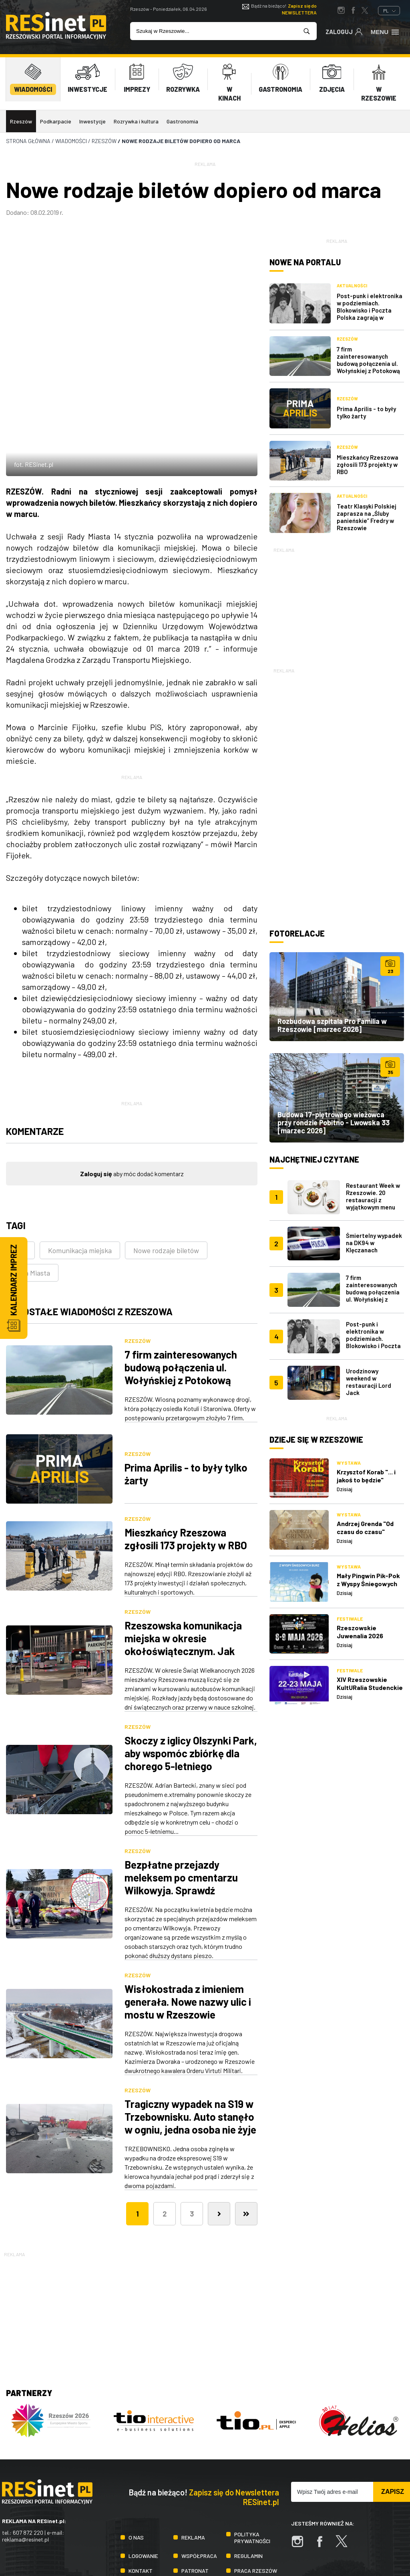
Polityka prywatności (252, 2451)
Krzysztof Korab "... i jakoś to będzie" (366, 1476)
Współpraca (199, 2469)
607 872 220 (28, 2446)
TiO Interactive (390, 2536)
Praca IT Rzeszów (141, 2502)
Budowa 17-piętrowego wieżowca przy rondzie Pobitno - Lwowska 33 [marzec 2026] (333, 1122)
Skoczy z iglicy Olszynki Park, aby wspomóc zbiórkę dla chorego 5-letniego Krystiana (191, 1672)
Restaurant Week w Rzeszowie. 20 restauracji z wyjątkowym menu (373, 1196)
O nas (136, 2450)
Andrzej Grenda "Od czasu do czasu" (365, 1527)
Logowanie (143, 2469)
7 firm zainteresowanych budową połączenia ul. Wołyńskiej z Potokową (181, 1281)
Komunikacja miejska (80, 1163)
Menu (385, 31)
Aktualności (352, 285)
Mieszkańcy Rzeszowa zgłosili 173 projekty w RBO (186, 1452)
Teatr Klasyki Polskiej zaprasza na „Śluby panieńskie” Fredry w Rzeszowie (366, 517)
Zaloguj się (96, 1087)
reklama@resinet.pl (25, 2452)
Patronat (195, 2484)
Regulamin (248, 2469)
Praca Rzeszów (255, 2484)
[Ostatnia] (246, 2127)
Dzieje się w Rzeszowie (316, 1439)
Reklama (193, 2450)
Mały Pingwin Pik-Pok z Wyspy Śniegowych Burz (368, 1583)
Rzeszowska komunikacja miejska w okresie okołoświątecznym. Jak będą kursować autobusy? (184, 1557)
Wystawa (349, 1463)
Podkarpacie (55, 121)
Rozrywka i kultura (136, 121)
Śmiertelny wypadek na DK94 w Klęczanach (374, 1243)
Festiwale (350, 1618)
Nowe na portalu (305, 262)
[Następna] (219, 2127)
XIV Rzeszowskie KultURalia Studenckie (370, 1683)
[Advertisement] (336, 604)
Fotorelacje (297, 933)
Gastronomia (182, 121)
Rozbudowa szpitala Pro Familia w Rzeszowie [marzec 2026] (332, 1025)
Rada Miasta (31, 1186)
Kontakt (141, 2484)
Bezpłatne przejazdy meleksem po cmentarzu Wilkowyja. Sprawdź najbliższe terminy (181, 1797)
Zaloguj (344, 31)
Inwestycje (92, 121)
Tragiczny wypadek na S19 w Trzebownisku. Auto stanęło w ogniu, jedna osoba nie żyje (190, 2030)
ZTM (19, 1163)
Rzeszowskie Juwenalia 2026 (360, 1631)
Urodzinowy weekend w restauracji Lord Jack (368, 1381)
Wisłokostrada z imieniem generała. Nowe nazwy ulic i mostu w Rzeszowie (188, 1915)
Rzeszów (21, 121)
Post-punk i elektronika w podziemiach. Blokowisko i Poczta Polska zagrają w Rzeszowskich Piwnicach (369, 313)
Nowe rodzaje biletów (166, 1163)
